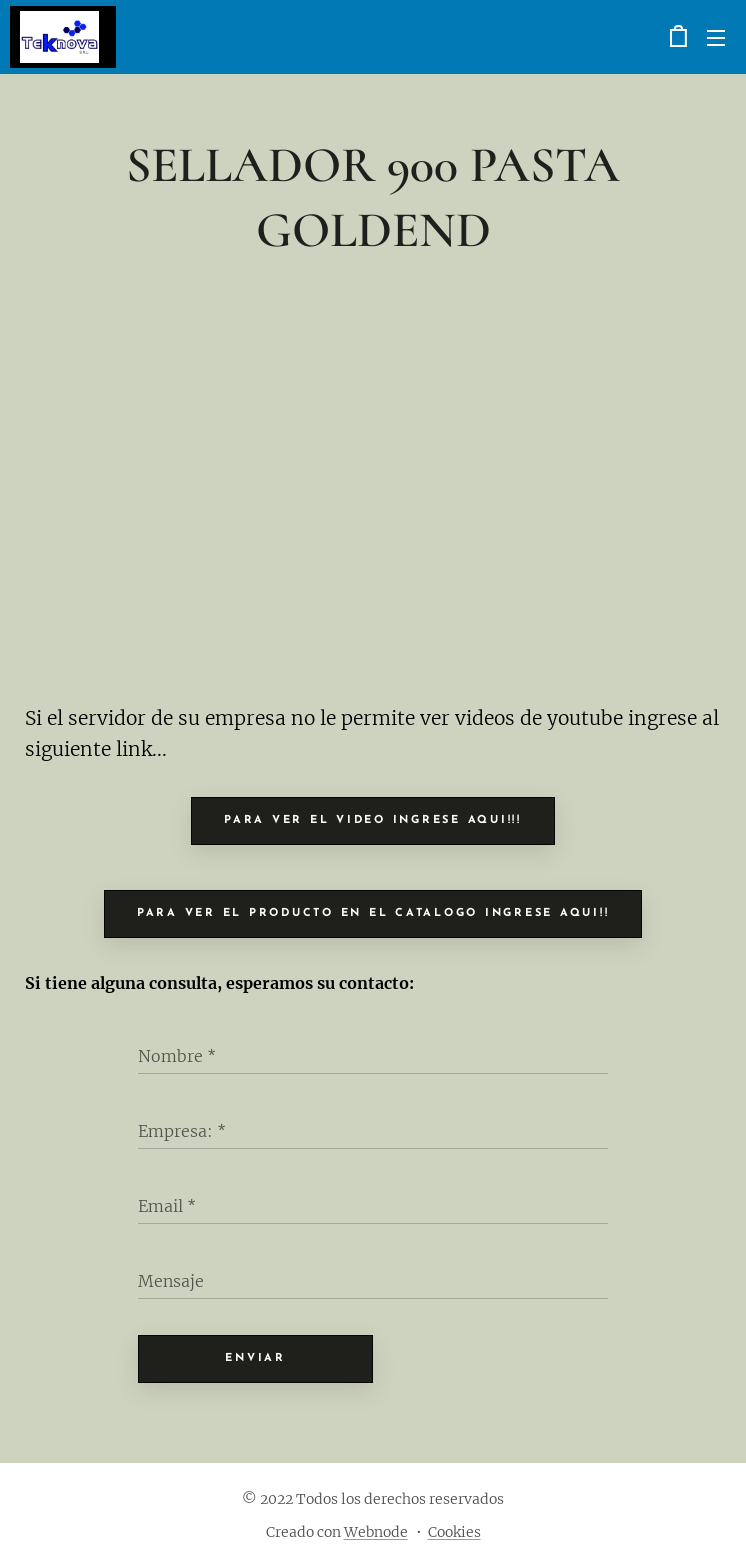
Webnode (376, 1532)
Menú (716, 38)
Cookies (454, 1532)
